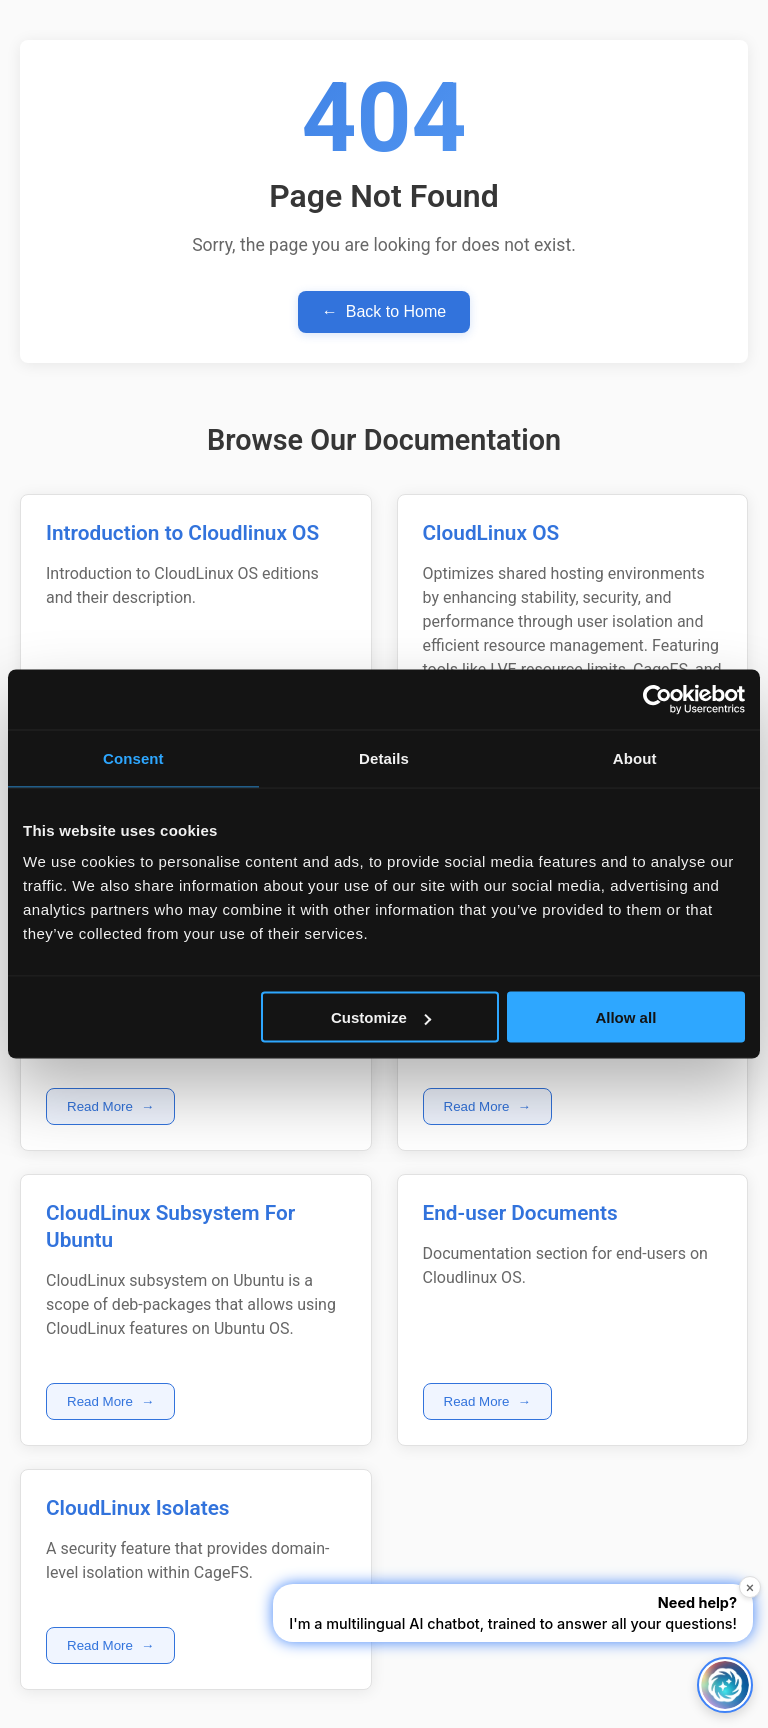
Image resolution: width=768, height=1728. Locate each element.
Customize (381, 1017)
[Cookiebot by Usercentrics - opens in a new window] (657, 700)
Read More (110, 1106)
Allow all (625, 1017)
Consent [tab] (133, 758)
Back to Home (384, 312)
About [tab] (635, 758)
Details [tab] (384, 758)
